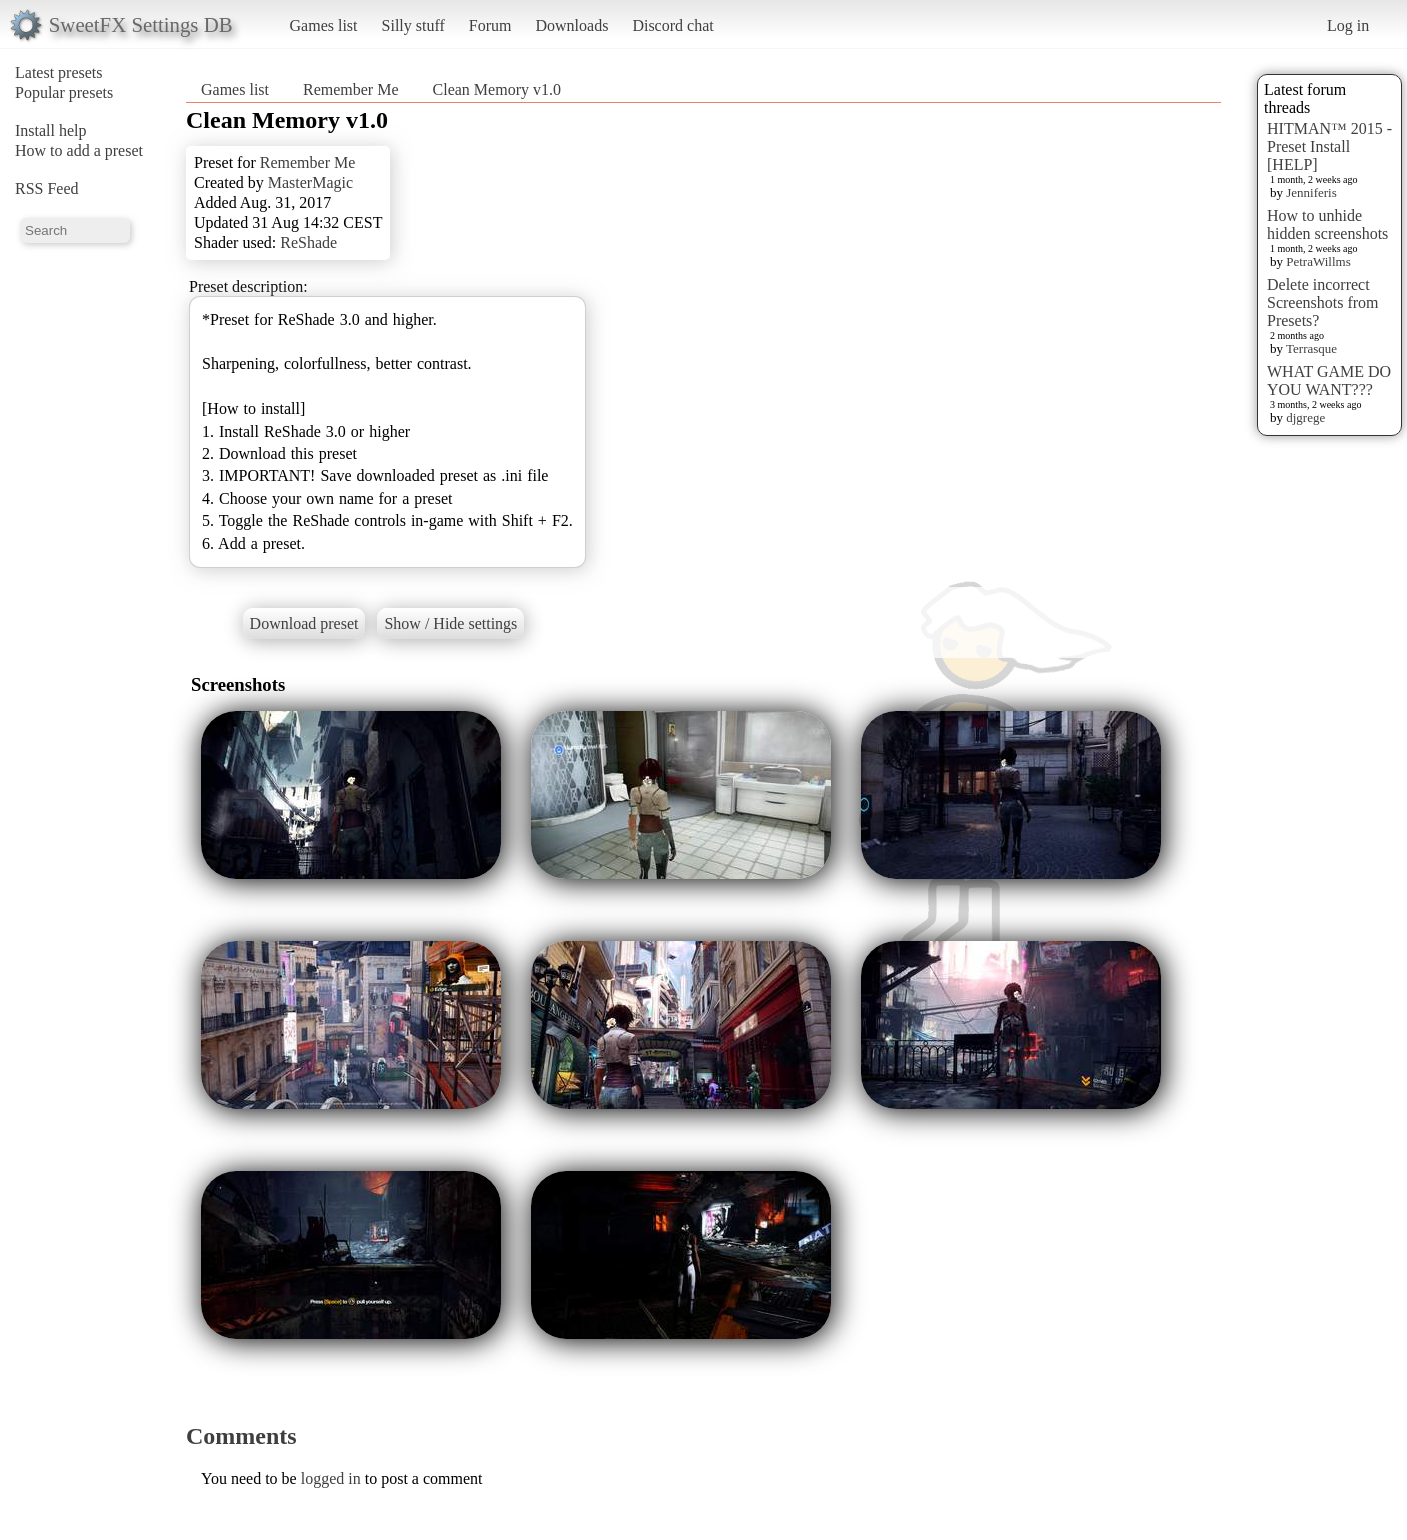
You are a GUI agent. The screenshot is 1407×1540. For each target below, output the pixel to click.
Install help (51, 130)
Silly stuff (413, 25)
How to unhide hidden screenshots (1327, 224)
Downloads (571, 25)
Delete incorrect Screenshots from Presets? (1323, 302)
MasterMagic (310, 182)
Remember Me (351, 89)
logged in (331, 1478)
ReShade (308, 242)
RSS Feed (47, 188)
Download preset (304, 623)
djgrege (1305, 417)
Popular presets (64, 92)
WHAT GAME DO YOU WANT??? (1329, 380)
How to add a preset (79, 150)
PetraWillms (1318, 261)
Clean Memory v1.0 (497, 89)
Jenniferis (1311, 192)
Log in (1348, 25)
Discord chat (672, 25)
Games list (324, 25)
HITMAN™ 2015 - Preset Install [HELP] (1329, 146)
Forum (490, 25)
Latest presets (59, 72)
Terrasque (1311, 348)
